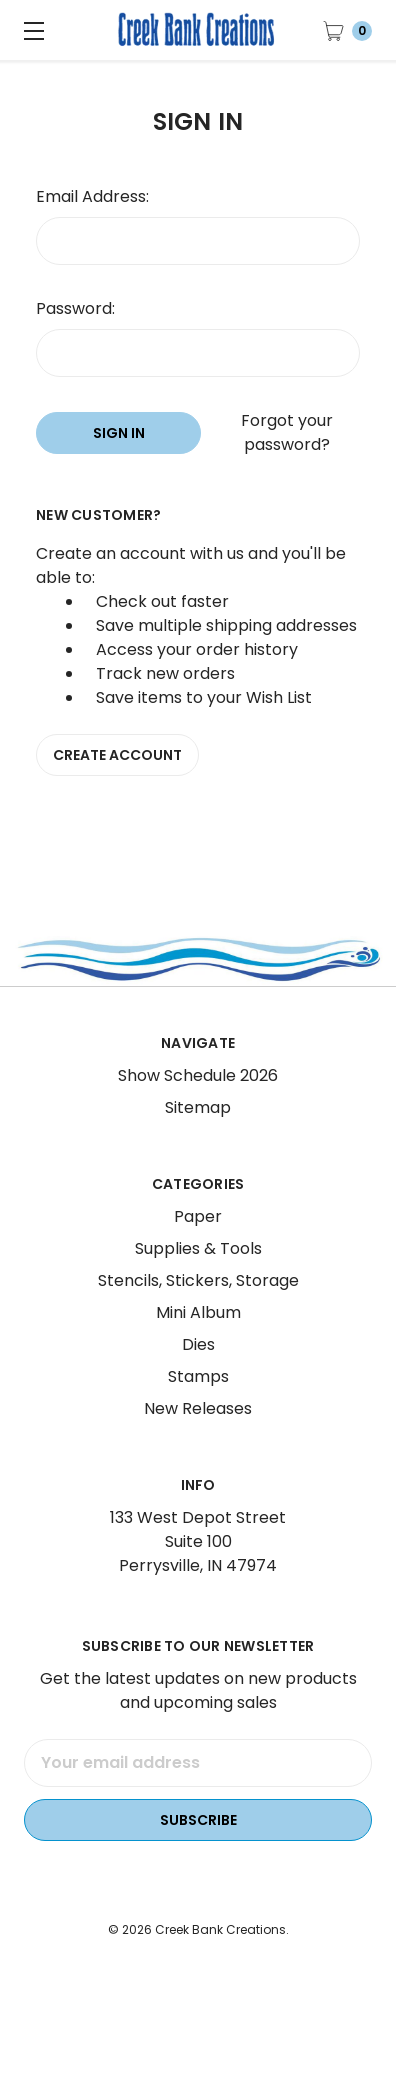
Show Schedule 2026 (198, 1100)
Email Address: (92, 196)
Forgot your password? (287, 432)
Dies (198, 1369)
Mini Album (198, 1337)
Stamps (198, 1401)
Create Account (117, 755)
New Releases (198, 1433)
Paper (198, 1241)
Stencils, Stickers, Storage (198, 1305)
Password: (75, 308)
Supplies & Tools (198, 1273)
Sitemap (198, 1132)
